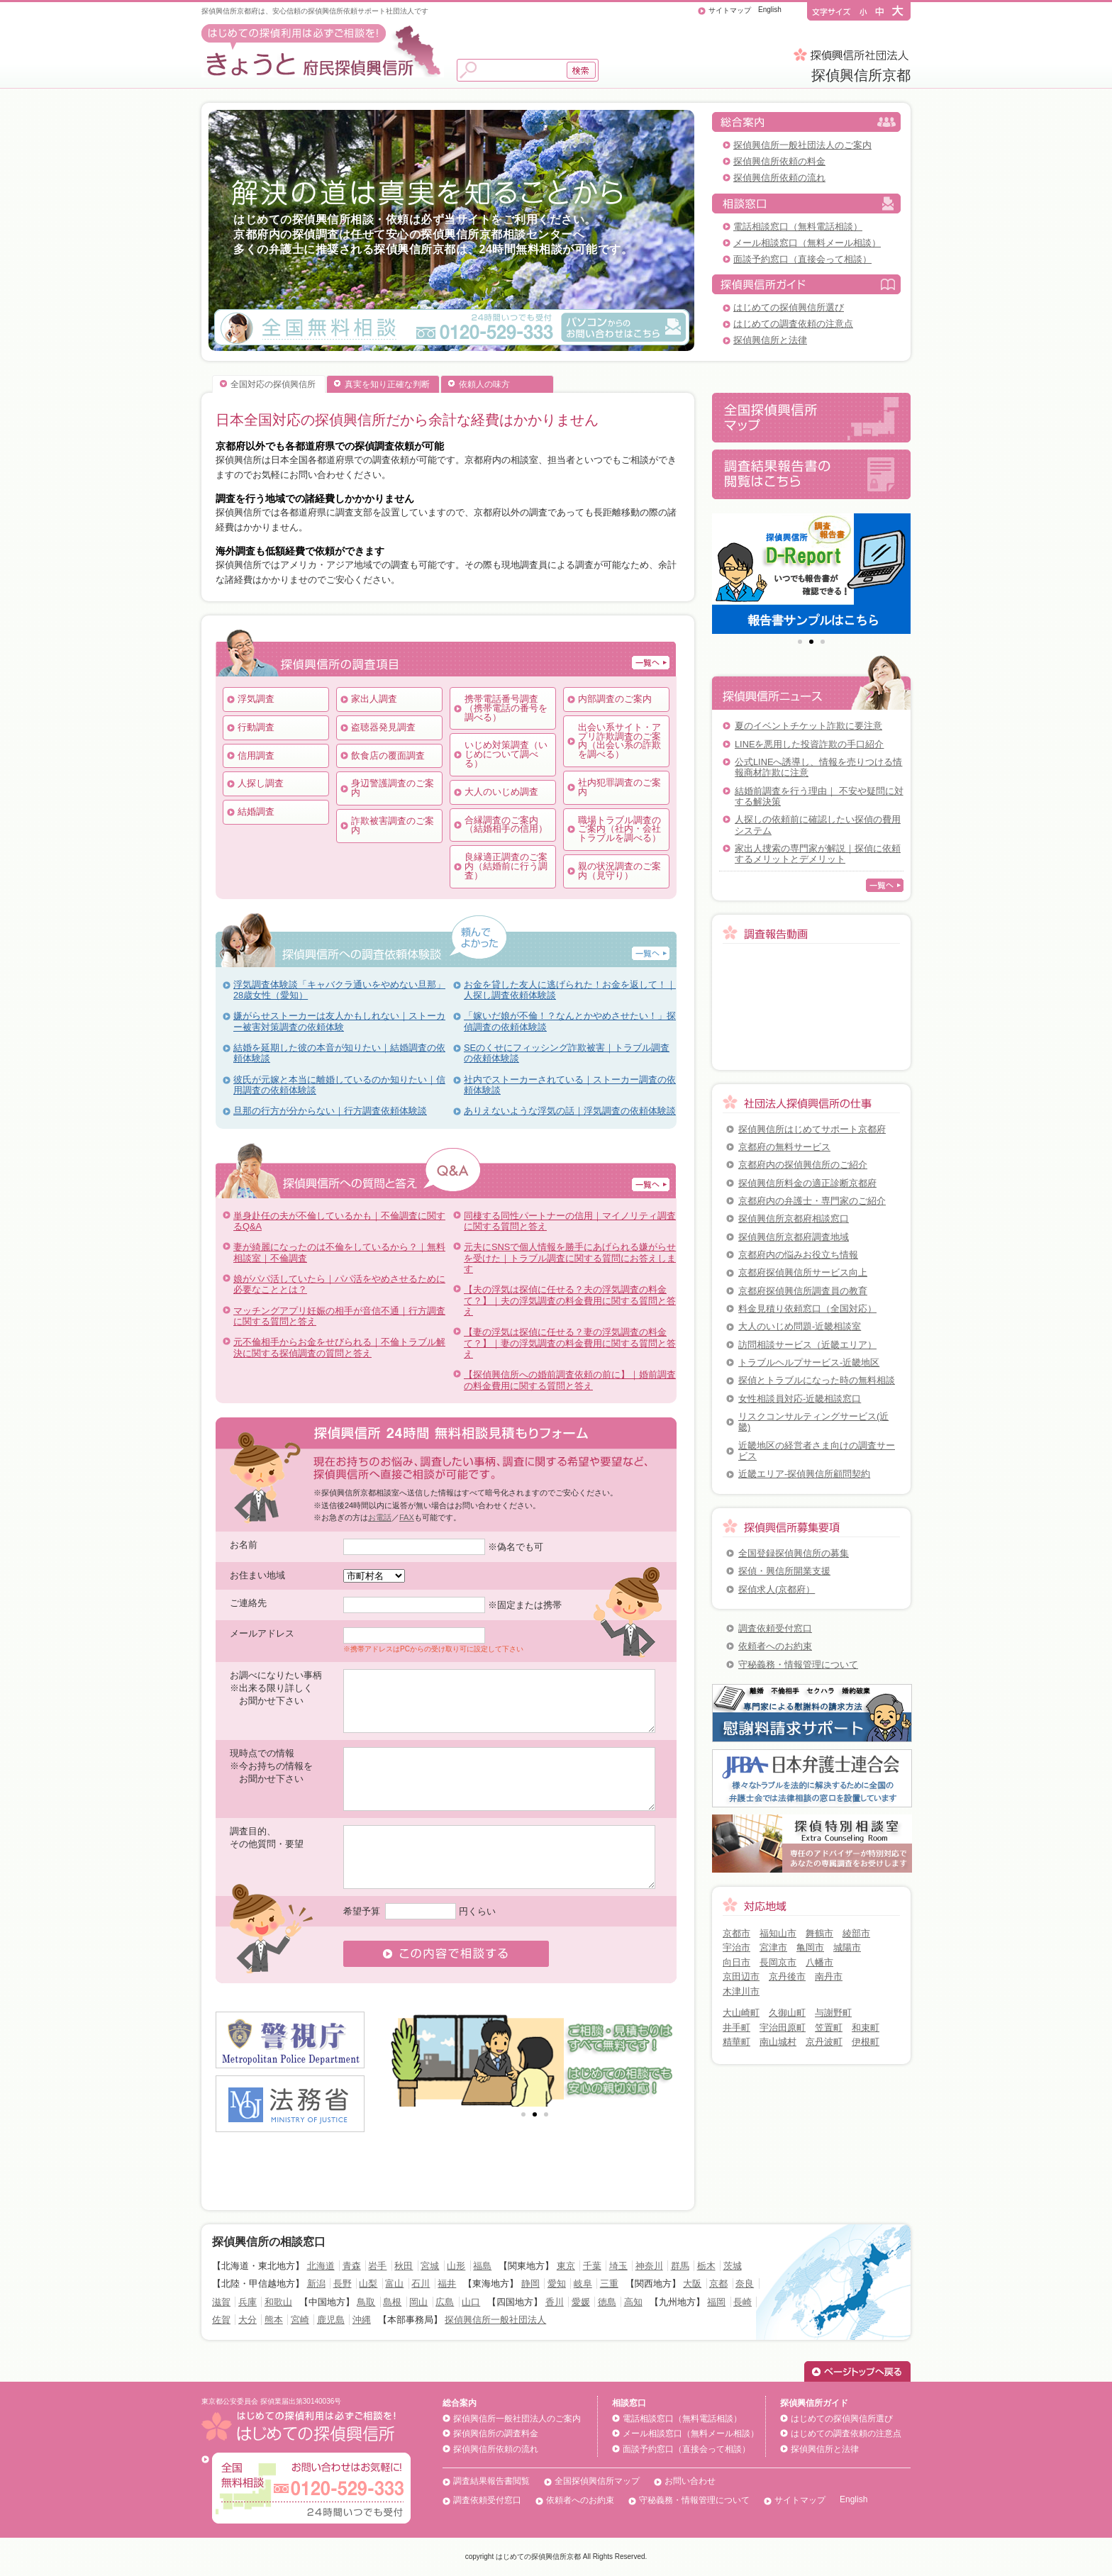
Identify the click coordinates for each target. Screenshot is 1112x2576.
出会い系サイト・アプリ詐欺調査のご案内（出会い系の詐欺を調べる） (619, 740)
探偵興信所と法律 (770, 340)
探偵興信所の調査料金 (495, 2433)
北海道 (321, 2265)
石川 (420, 2283)
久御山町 (787, 2012)
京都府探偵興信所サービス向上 (802, 1272)
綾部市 (856, 1933)
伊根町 (865, 2041)
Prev (407, 2059)
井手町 (736, 2027)
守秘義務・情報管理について (798, 1664)
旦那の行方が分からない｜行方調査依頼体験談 (330, 1110)
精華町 (736, 2041)
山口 (471, 2302)
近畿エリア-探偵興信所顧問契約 (804, 1473)
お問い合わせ (690, 2481)
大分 (247, 2319)
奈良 (744, 2283)
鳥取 (366, 2302)
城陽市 (847, 1947)
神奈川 (649, 2265)
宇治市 (736, 1947)
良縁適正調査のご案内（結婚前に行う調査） (506, 866)
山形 (456, 2265)
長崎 (742, 2302)
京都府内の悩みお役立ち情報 (798, 1254)
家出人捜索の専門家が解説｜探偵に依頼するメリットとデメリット (818, 853)
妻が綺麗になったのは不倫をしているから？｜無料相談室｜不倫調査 (339, 1252)
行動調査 (256, 727)
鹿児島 (331, 2319)
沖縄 (361, 2319)
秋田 (403, 2265)
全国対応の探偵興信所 (273, 384)
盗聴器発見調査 (383, 727)
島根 (392, 2302)
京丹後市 (787, 1976)
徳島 (607, 2302)
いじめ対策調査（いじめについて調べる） (506, 754)
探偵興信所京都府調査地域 (793, 1237)
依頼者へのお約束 (775, 1646)
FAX (406, 1517)
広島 (444, 2302)
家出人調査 (374, 698)
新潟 (316, 2283)
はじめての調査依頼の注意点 (793, 323)
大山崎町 (741, 2012)
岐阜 (583, 2283)
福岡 (716, 2302)
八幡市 (819, 1962)
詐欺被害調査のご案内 (392, 825)
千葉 (592, 2265)
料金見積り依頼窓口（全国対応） (807, 1308)
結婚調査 (256, 811)
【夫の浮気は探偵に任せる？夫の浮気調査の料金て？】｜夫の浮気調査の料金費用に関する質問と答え (570, 1300)
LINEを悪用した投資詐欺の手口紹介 (809, 744)
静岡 (530, 2283)
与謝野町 (833, 2012)
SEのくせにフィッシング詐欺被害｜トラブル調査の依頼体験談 (566, 1053)
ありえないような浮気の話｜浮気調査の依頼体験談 (570, 1110)
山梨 (368, 2283)
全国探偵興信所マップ (597, 2481)
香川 (554, 2302)
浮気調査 (256, 698)
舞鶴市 (819, 1933)
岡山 (418, 2302)
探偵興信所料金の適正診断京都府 (807, 1183)
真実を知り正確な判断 (387, 384)
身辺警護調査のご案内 (392, 788)
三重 (609, 2283)
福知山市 (778, 1933)
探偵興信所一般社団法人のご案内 (802, 145)
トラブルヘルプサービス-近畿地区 (808, 1362)
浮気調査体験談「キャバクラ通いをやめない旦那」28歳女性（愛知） (339, 989)
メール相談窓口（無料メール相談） (807, 243)
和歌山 (278, 2302)
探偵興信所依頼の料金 (779, 161)
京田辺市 (741, 1976)
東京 (566, 2265)
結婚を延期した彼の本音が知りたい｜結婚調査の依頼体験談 (339, 1053)
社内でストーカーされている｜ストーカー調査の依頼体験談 (570, 1084)
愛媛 (581, 2302)
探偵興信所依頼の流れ (779, 177)
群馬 (680, 2265)
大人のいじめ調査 (501, 791)
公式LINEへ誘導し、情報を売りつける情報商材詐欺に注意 (818, 767)
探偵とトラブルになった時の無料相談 (816, 1380)
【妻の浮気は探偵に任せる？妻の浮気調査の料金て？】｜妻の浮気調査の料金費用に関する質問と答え (570, 1343)
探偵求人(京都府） (776, 1589)
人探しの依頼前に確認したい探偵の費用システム (818, 824)
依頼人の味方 (484, 384)
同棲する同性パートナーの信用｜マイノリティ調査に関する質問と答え (570, 1221)
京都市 (736, 1933)
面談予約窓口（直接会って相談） (802, 259)
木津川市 (741, 1991)
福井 (447, 2283)
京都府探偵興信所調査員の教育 (802, 1291)
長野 (342, 2283)
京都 (718, 2283)
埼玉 (618, 2265)
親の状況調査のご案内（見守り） (619, 871)
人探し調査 (261, 783)
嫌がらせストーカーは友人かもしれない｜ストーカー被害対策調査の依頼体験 (339, 1021)
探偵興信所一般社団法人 (495, 2319)
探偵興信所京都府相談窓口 (793, 1218)
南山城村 (778, 2041)
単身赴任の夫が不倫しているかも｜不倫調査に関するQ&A (339, 1221)
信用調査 (256, 755)
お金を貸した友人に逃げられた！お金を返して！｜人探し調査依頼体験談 (570, 989)
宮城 (430, 2265)
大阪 (692, 2283)
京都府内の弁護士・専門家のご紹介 (812, 1200)
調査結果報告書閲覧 (491, 2481)
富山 (394, 2283)
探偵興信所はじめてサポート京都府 (812, 1129)
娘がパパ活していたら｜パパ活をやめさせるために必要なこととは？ (339, 1284)
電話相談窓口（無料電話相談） (797, 226)
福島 (482, 2265)
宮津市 (773, 1947)
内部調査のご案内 (615, 698)
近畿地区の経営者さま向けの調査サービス (816, 1450)
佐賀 (221, 2319)
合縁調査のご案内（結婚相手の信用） (506, 825)
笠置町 (829, 2027)
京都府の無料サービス (784, 1147)
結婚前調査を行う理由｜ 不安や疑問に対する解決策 (819, 796)
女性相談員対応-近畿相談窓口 (799, 1398)
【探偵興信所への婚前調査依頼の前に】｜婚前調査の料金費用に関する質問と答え (570, 1379)
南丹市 (829, 1976)
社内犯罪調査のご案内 (619, 787)
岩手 (377, 2265)
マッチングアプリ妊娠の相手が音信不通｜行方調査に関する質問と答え (339, 1316)
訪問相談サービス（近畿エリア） (807, 1344)
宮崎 (300, 2319)
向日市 (736, 1962)
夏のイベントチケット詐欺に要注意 (808, 725)
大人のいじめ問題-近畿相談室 (799, 1326)
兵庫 (247, 2302)
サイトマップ (729, 10)
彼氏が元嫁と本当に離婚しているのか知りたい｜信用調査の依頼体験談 (339, 1084)
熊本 (274, 2319)
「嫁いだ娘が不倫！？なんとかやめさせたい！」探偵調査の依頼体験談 (570, 1021)
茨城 (732, 2265)
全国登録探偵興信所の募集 (793, 1553)
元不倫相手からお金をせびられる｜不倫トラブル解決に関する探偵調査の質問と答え (339, 1347)
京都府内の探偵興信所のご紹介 (802, 1164)
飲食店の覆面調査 (388, 755)
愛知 (556, 2283)
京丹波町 (824, 2041)
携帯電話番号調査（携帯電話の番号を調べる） (506, 708)
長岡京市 (778, 1962)
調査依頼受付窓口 (775, 1628)
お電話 (379, 1517)
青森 (352, 2265)
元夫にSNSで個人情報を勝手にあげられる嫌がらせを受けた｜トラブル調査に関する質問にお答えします (570, 1258)
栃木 (706, 2265)
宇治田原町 (783, 2027)
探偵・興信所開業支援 (784, 1571)
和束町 (865, 2027)
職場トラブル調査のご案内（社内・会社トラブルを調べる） (619, 829)
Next (661, 2059)
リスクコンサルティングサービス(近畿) (813, 1421)
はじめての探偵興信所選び (788, 307)
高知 (633, 2302)
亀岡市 (810, 1947)
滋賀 (221, 2302)
